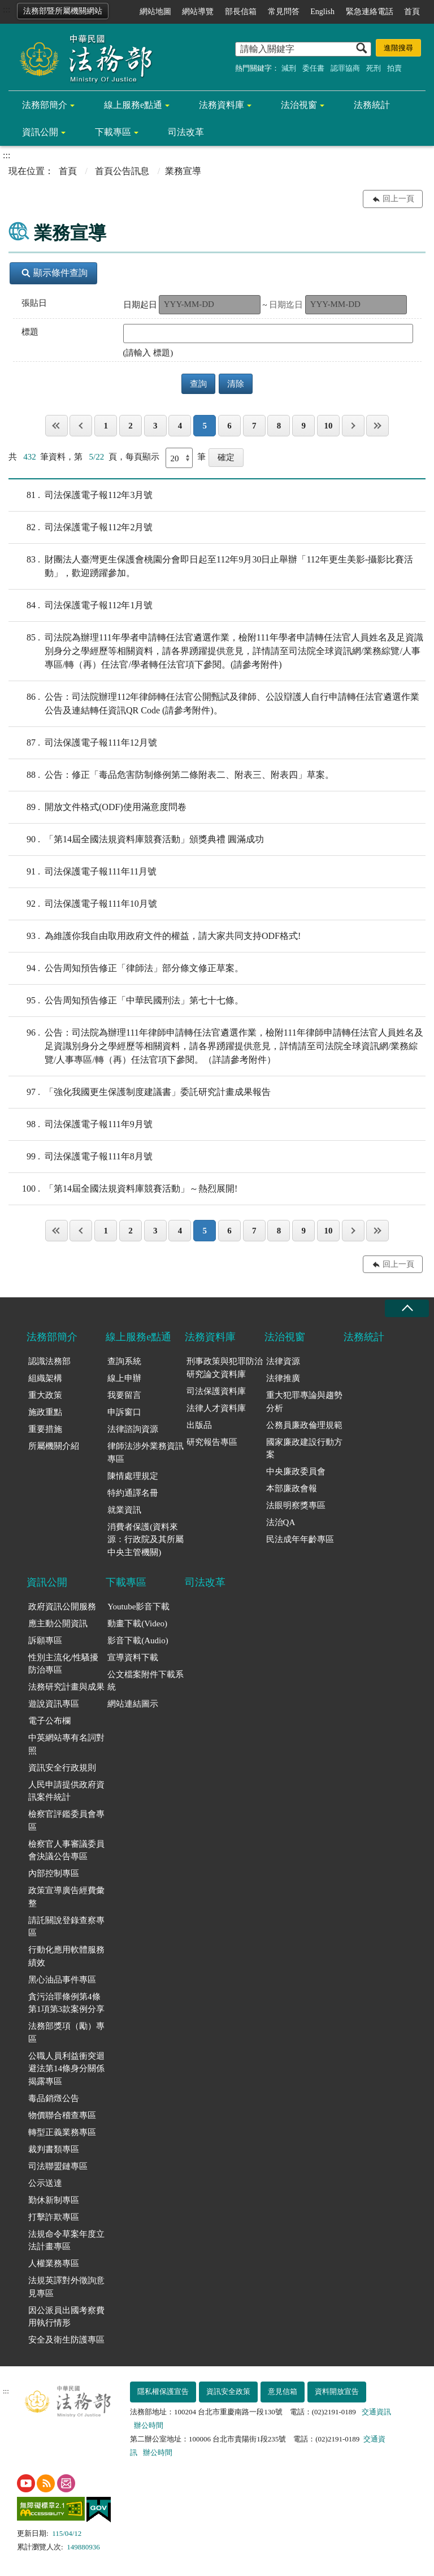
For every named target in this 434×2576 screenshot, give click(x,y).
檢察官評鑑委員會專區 (66, 1820)
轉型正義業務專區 (62, 2132)
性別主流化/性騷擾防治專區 (63, 1664)
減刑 (288, 68)
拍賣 (394, 68)
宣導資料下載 (132, 1657)
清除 (235, 383)
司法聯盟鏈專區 (58, 2166)
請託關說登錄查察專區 (66, 1927)
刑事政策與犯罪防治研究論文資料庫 (224, 1368)
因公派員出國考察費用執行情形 (66, 2317)
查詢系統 (124, 1361)
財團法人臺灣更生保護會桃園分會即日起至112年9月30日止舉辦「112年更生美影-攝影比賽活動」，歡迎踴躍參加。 (210, 565)
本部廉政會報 (291, 1488)
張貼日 (34, 303)
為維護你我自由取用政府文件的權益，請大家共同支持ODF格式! (154, 936)
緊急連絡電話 (369, 11)
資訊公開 (40, 132)
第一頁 (56, 425)
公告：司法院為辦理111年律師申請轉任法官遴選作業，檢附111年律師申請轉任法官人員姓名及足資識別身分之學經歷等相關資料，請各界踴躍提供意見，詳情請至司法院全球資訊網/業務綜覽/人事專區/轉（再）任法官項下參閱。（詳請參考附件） (215, 1045)
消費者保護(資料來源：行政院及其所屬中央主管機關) (145, 1539)
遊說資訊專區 (53, 1703)
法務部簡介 (44, 105)
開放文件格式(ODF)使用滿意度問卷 (97, 807)
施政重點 (45, 1412)
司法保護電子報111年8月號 (80, 1156)
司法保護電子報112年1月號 (80, 605)
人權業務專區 (53, 2263)
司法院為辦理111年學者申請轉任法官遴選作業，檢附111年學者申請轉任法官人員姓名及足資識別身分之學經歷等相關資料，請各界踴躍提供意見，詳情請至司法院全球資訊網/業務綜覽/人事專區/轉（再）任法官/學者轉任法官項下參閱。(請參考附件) (215, 650)
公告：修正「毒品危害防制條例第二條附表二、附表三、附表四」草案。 (171, 775)
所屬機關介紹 (53, 1446)
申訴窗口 (124, 1412)
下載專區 (113, 132)
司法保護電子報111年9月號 (80, 1124)
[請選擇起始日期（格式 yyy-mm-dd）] (210, 304)
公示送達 (45, 2183)
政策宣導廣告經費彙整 (66, 1897)
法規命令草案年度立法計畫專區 (66, 2240)
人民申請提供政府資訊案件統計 (66, 1791)
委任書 (313, 68)
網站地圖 (155, 11)
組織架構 (45, 1378)
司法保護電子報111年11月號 (82, 871)
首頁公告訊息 (122, 171)
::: (6, 9)
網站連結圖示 (132, 1703)
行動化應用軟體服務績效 (66, 1956)
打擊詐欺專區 (53, 2217)
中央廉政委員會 (296, 1471)
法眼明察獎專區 (296, 1505)
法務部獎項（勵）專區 (66, 2032)
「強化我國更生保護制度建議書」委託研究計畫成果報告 (139, 1092)
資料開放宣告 (337, 2391)
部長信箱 (241, 11)
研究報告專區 (211, 1442)
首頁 (412, 11)
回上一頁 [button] (398, 198)
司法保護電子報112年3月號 (80, 495)
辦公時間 (148, 2425)
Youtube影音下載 (138, 1606)
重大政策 (45, 1395)
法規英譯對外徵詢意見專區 (66, 2287)
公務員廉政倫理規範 (304, 1425)
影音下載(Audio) (137, 1640)
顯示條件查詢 (54, 273)
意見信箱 (282, 2391)
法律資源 (283, 1361)
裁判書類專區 (53, 2149)
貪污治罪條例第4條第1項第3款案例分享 (66, 2003)
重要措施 (45, 1429)
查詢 (198, 383)
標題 (29, 331)
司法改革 (186, 132)
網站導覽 (198, 11)
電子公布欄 (49, 1720)
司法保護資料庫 (216, 1391)
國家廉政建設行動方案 (304, 1449)
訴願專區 (45, 1640)
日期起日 (140, 304)
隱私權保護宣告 (163, 2391)
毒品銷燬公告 (53, 2098)
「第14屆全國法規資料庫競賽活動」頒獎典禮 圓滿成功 (136, 839)
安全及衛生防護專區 (66, 2339)
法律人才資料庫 (216, 1408)
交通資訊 (376, 2412)
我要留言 (124, 1395)
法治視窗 (299, 105)
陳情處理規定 (132, 1475)
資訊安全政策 (228, 2391)
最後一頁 (377, 425)
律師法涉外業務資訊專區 (145, 1452)
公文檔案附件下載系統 (145, 1681)
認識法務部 (49, 1361)
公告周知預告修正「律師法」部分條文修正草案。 (126, 968)
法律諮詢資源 (132, 1429)
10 (328, 425)
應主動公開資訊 (58, 1623)
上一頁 (81, 425)
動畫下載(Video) (137, 1623)
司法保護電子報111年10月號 (82, 904)
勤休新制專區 (53, 2200)
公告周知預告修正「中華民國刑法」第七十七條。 (126, 1000)
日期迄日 (286, 304)
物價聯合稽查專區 (62, 2115)
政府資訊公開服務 (62, 1606)
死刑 (373, 68)
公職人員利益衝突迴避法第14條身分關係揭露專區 (66, 2068)
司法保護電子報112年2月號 (80, 527)
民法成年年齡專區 (300, 1539)
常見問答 (284, 11)
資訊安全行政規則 (62, 1767)
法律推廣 (283, 1378)
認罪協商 (345, 68)
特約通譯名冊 (132, 1492)
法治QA (281, 1522)
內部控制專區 (53, 1873)
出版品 (199, 1425)
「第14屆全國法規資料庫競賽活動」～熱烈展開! (122, 1189)
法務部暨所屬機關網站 (62, 11)
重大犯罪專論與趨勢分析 (304, 1402)
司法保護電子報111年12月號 (82, 743)
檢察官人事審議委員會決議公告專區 (66, 1850)
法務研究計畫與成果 (66, 1686)
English (322, 11)
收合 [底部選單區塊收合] (407, 1308)
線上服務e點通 (133, 105)
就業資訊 (124, 1509)
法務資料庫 (221, 105)
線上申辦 (124, 1378)
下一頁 (353, 425)
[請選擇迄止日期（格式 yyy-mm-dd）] (356, 304)
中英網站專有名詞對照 (66, 1744)
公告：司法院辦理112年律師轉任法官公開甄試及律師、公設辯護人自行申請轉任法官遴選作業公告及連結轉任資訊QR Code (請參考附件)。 (213, 702)
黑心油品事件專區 (62, 1979)
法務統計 (372, 105)
